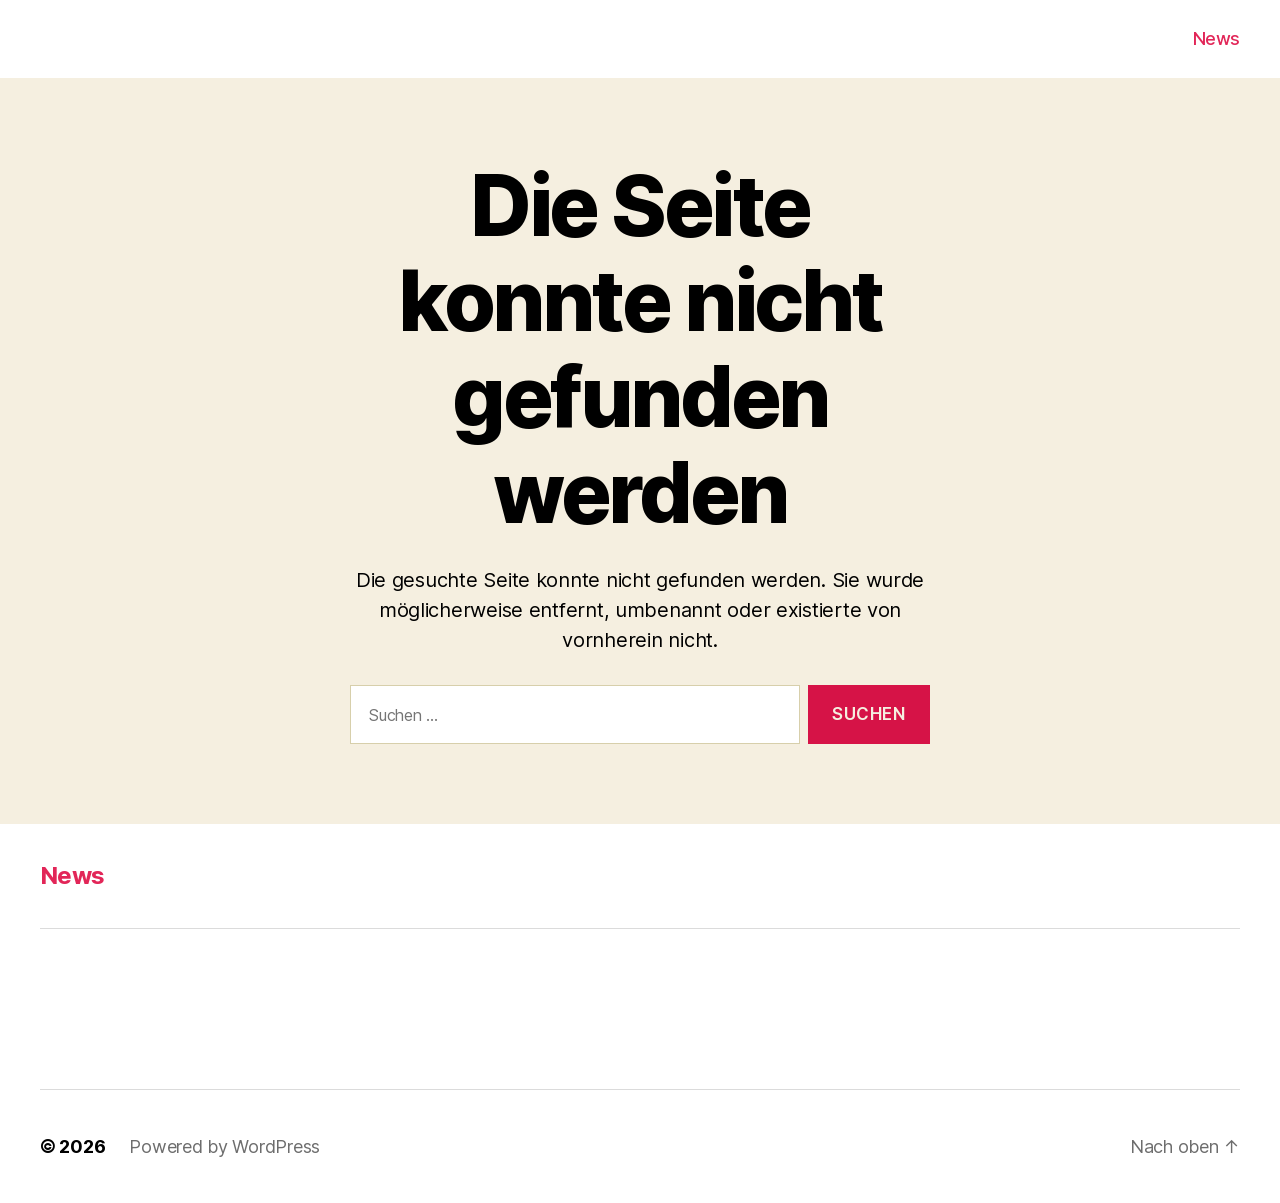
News (1216, 38)
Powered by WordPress (224, 1146)
